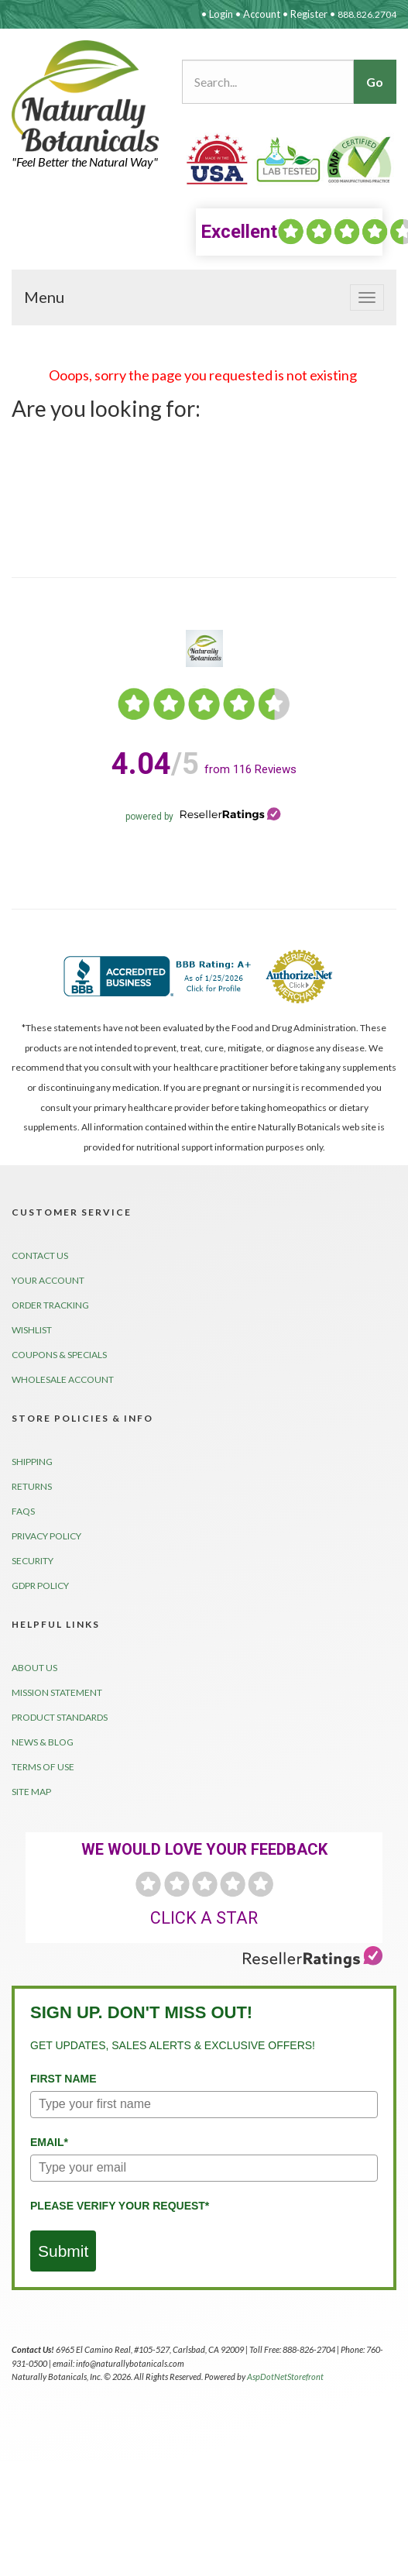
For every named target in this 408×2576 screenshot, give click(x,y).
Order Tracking (50, 1305)
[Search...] (268, 82)
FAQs (23, 1511)
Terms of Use (43, 1767)
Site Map (31, 1791)
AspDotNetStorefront (285, 2376)
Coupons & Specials (59, 1354)
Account (261, 14)
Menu (44, 296)
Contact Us (40, 1255)
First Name (63, 2078)
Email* (49, 2142)
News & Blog (43, 1742)
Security (32, 1561)
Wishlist (32, 1330)
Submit (63, 2251)
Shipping (32, 1461)
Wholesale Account (63, 1379)
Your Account (48, 1280)
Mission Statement (57, 1692)
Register (308, 14)
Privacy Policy (46, 1536)
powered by (204, 816)
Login (221, 14)
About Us (34, 1667)
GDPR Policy (40, 1585)
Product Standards (60, 1717)
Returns (32, 1486)
